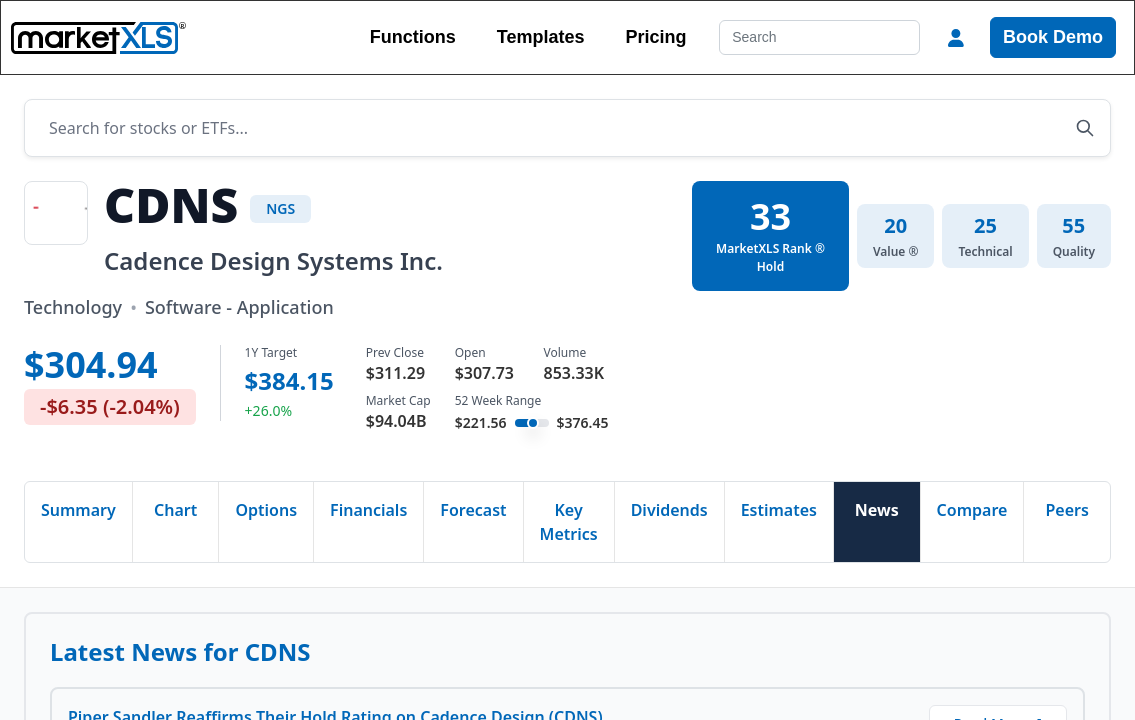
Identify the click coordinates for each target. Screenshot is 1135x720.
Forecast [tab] (473, 510)
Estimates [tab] (779, 510)
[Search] (819, 37)
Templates (541, 37)
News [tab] (877, 510)
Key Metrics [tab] (569, 522)
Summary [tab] (78, 510)
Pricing (655, 37)
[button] (956, 38)
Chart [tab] (175, 510)
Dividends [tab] (669, 510)
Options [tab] (266, 510)
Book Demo (1053, 37)
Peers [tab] (1067, 510)
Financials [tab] (368, 510)
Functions (413, 37)
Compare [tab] (972, 510)
